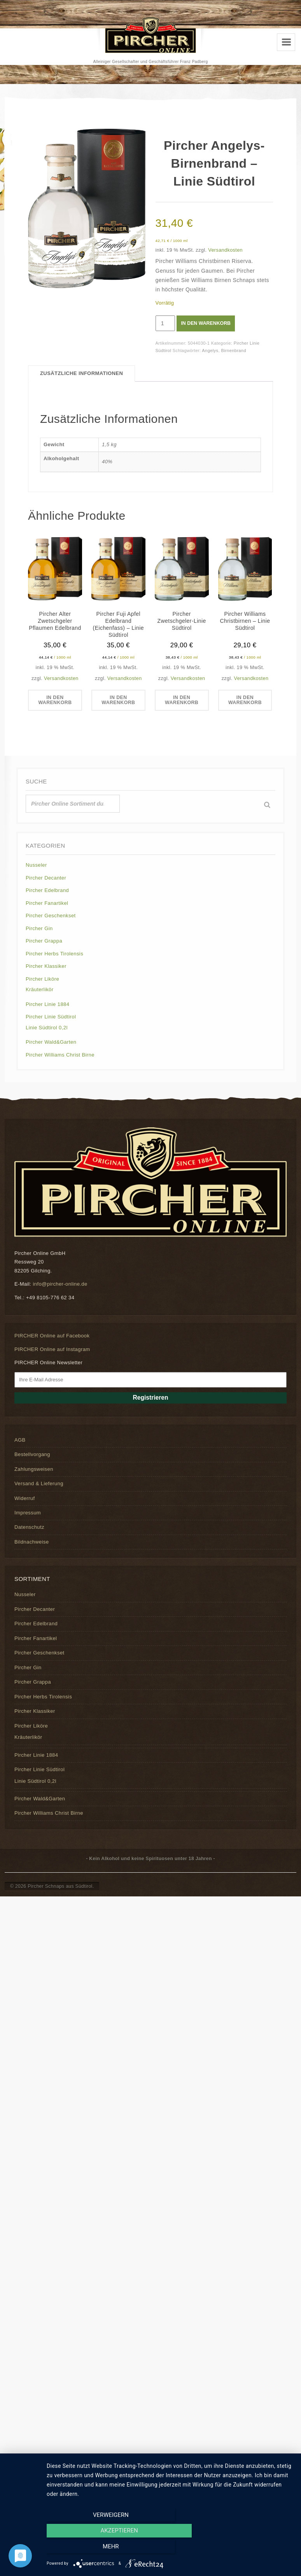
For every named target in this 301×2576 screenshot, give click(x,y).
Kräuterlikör (40, 990)
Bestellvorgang (32, 1455)
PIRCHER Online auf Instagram (52, 1349)
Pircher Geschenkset (51, 916)
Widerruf (24, 1498)
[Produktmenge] (165, 323)
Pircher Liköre (42, 979)
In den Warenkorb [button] (54, 700)
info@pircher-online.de (60, 1284)
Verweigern (84, 2549)
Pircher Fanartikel (47, 903)
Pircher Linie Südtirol (51, 1017)
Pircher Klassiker (46, 966)
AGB (20, 1440)
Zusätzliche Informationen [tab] (81, 373)
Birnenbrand (233, 350)
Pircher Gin (39, 928)
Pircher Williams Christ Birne (60, 1055)
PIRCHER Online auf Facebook (51, 1336)
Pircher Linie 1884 (47, 1004)
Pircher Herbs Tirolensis (54, 954)
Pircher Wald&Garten (51, 1042)
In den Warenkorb (207, 323)
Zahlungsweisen (33, 1469)
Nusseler (36, 865)
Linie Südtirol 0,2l (47, 1027)
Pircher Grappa (44, 941)
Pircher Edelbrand (47, 891)
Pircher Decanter (46, 878)
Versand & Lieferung (38, 1484)
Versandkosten (225, 250)
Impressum (27, 1513)
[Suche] (267, 805)
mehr (256, 2549)
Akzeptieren (170, 2549)
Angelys (210, 350)
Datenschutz (29, 1527)
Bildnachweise (31, 1542)
